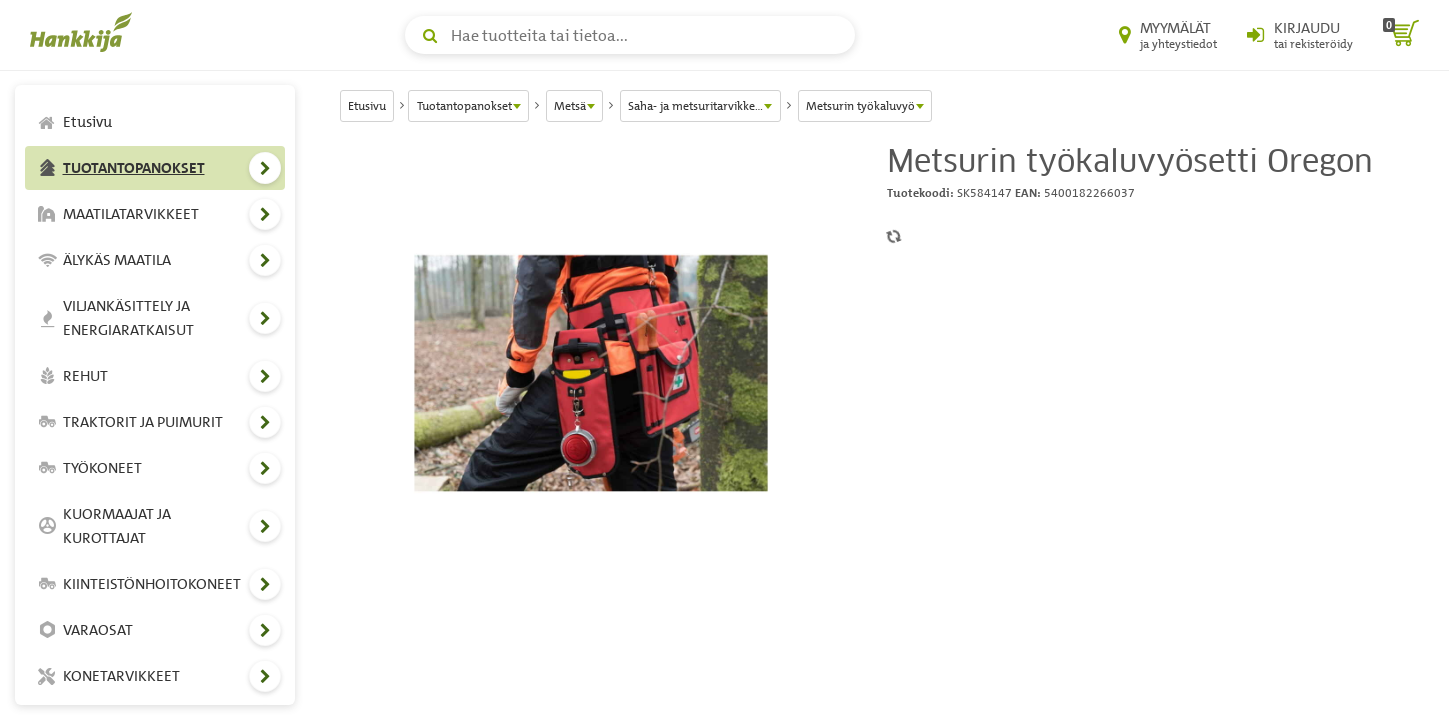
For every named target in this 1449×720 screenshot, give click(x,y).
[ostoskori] (1401, 35)
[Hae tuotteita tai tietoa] (630, 35)
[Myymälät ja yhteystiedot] (1168, 35)
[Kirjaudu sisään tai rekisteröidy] (1300, 35)
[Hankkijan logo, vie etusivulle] (85, 32)
